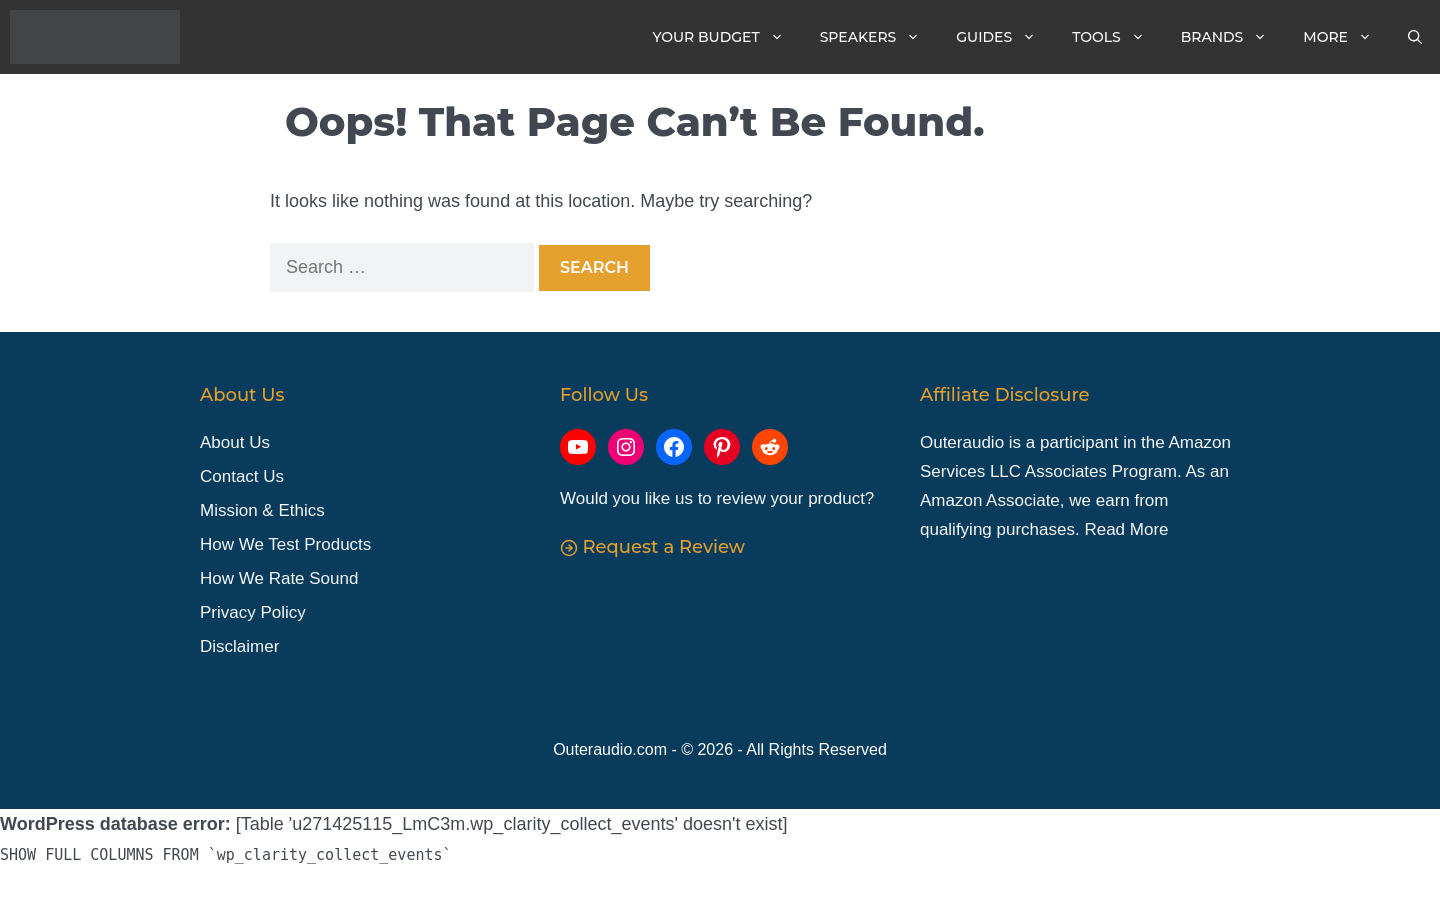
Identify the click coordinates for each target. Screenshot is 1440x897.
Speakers (879, 37)
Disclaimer (239, 646)
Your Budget (727, 37)
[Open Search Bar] (1415, 37)
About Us (235, 443)
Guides (1005, 37)
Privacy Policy (253, 612)
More (1346, 37)
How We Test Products (285, 544)
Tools (1117, 37)
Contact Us (242, 476)
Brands (1233, 37)
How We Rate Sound (279, 578)
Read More (1126, 529)
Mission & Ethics (262, 510)
